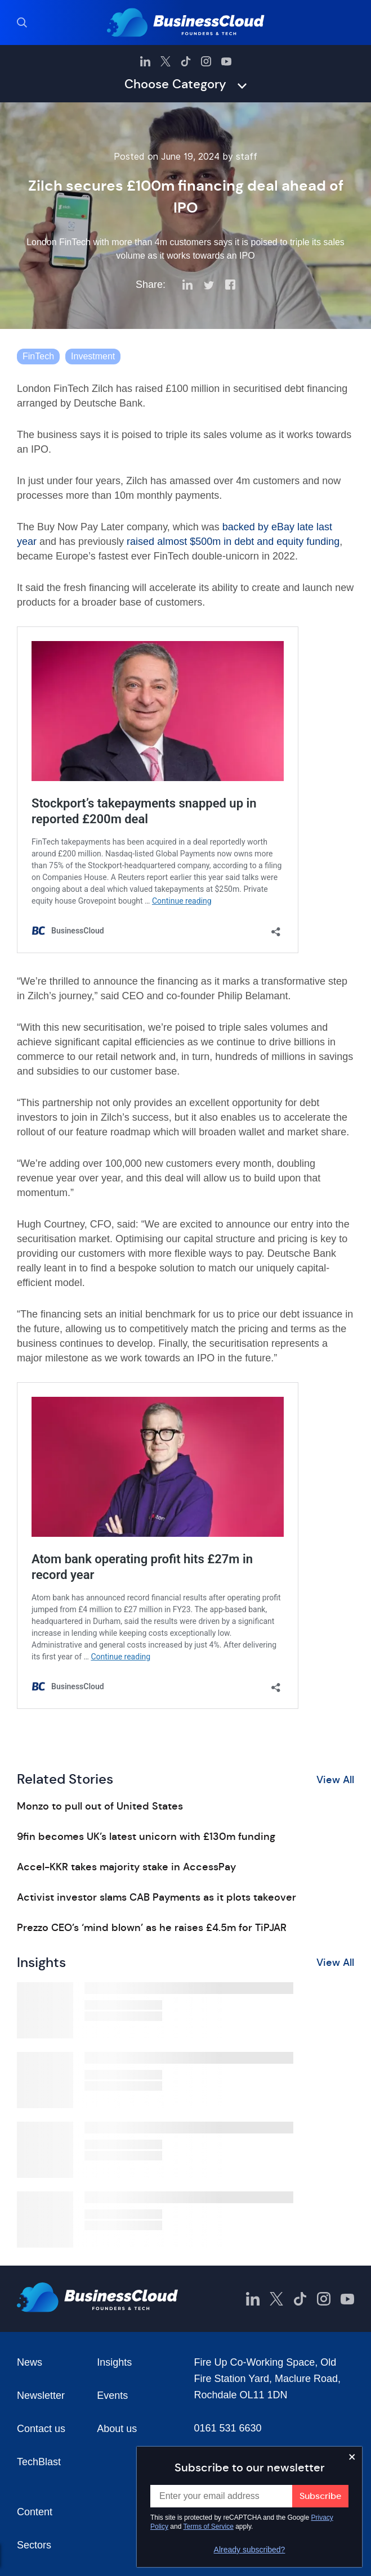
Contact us (41, 2428)
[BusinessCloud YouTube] (226, 61)
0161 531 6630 (228, 2428)
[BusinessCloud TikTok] (186, 61)
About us (117, 2428)
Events (112, 2395)
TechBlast (39, 2461)
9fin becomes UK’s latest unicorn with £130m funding (146, 1836)
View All (335, 1780)
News (29, 2362)
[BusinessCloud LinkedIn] (145, 61)
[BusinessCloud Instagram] (206, 61)
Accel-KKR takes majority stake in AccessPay (126, 1867)
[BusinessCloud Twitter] (165, 61)
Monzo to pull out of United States (100, 1806)
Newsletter (41, 2395)
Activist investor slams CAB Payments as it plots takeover (156, 1897)
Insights (114, 2362)
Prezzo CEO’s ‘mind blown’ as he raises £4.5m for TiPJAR (152, 1927)
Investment (93, 356)
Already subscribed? (249, 2550)
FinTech (38, 356)
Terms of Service (209, 2526)
